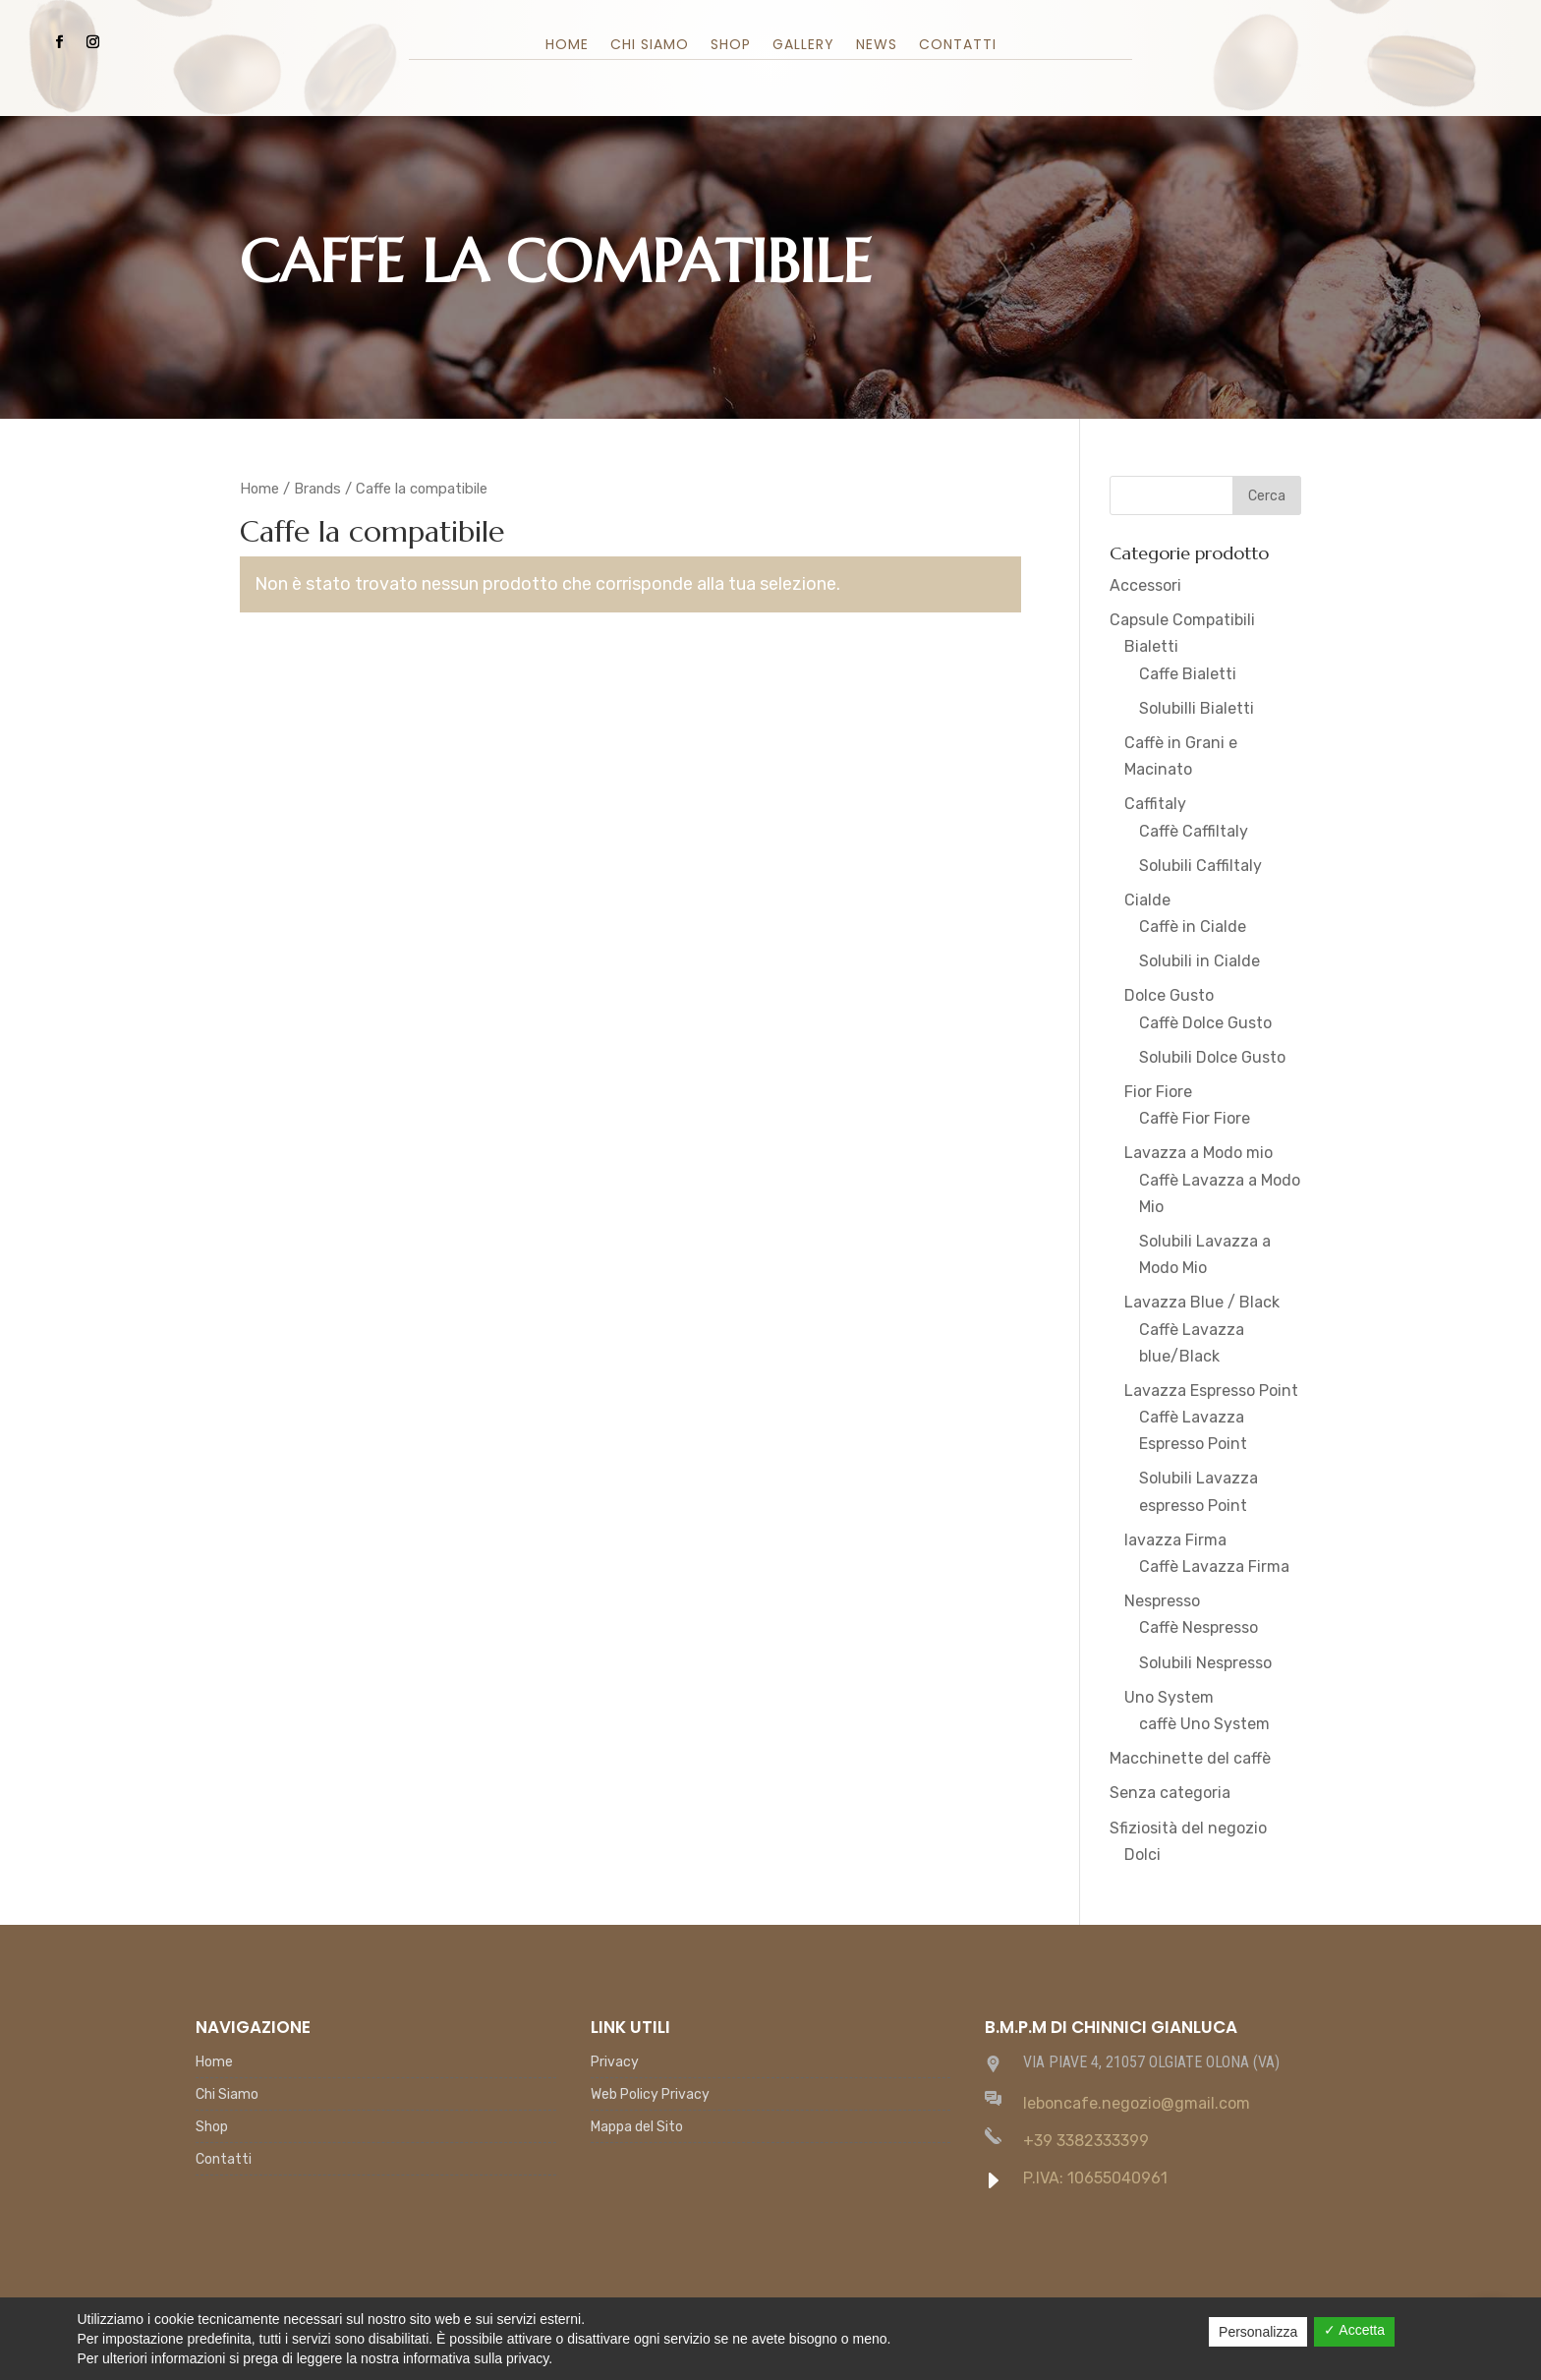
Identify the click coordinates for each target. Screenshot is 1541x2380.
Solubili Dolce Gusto (1212, 1057)
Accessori (1145, 585)
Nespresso (1162, 1601)
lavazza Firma (1175, 1540)
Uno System (1169, 1697)
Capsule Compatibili (1182, 619)
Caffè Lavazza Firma (1214, 1566)
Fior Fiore (1158, 1091)
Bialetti (1151, 646)
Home (567, 45)
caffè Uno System (1204, 1723)
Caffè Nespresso (1198, 1627)
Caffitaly (1155, 803)
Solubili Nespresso (1205, 1663)
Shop (731, 45)
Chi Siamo (649, 45)
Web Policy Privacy (650, 2095)
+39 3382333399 (1086, 2140)
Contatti (958, 45)
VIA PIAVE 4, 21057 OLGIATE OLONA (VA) (1151, 2062)
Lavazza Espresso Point (1211, 1390)
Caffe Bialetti (1187, 674)
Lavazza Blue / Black (1202, 1302)
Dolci (1142, 1854)
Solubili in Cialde (1199, 961)
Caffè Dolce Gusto (1205, 1023)
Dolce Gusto (1169, 995)
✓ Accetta (1354, 2330)
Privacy (615, 2063)
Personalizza (1258, 2332)
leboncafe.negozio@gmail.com (1136, 2103)
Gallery (803, 45)
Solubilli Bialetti (1196, 708)
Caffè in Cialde (1192, 926)
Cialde (1147, 900)
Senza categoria (1170, 1792)
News (876, 45)
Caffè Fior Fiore (1194, 1118)
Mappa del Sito (637, 2127)
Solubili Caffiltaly (1200, 865)
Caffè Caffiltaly (1193, 831)
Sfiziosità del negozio (1188, 1828)
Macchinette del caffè (1190, 1758)
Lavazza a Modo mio (1198, 1152)
